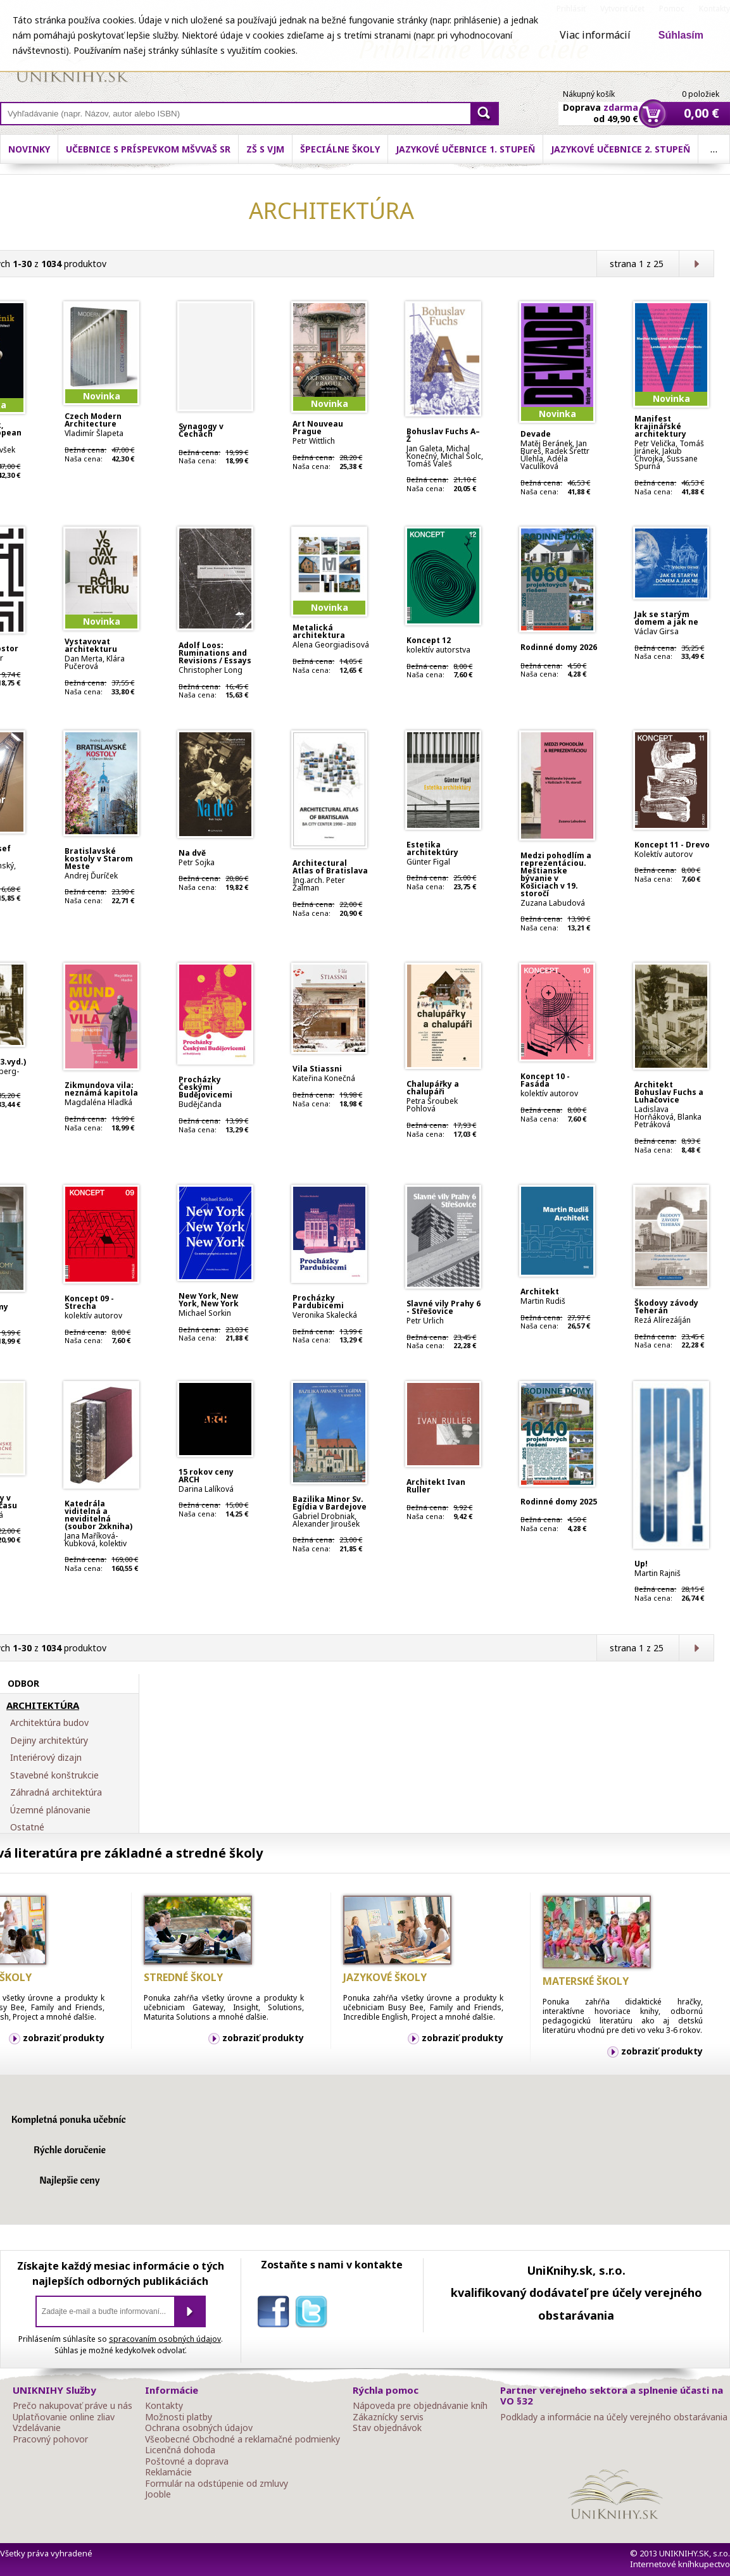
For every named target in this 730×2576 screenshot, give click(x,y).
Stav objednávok (387, 2428)
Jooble (158, 2494)
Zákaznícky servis (388, 2417)
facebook (276, 2314)
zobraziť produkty (63, 2038)
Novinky (107, 149)
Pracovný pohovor (50, 2439)
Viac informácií (595, 35)
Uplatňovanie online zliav (64, 2417)
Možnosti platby (178, 2417)
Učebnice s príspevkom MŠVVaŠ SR (226, 149)
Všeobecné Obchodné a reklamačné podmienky (242, 2439)
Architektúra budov (49, 1723)
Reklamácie (168, 2472)
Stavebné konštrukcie (54, 1775)
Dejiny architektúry (49, 1740)
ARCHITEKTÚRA (42, 1705)
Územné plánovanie (50, 1810)
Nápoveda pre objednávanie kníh (420, 2405)
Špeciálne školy (418, 149)
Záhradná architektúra (56, 1792)
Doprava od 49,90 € (600, 106)
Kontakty (164, 2405)
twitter (314, 2314)
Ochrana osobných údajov (199, 2428)
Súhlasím (680, 35)
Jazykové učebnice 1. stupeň (543, 149)
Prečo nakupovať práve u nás (72, 2405)
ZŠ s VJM (343, 149)
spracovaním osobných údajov (165, 2339)
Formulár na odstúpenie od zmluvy (216, 2483)
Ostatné (27, 1827)
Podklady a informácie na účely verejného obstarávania (613, 2417)
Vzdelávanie (37, 2428)
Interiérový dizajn (46, 1757)
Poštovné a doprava (187, 2461)
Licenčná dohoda (180, 2450)
